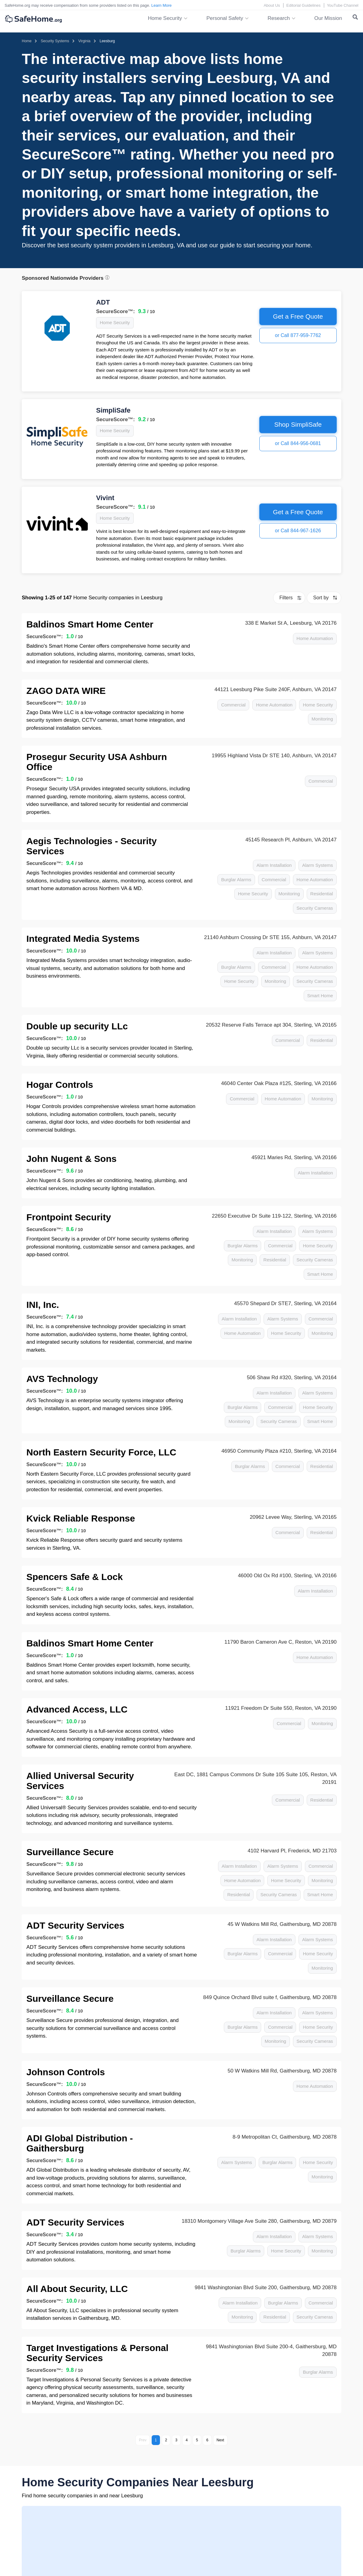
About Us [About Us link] (272, 5)
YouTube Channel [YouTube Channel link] (342, 5)
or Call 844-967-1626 (298, 530)
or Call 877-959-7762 (298, 335)
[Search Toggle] (355, 18)
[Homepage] (26, 41)
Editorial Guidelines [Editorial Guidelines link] (303, 5)
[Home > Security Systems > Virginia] (84, 41)
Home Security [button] (165, 18)
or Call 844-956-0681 (298, 443)
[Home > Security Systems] (55, 41)
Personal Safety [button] (224, 18)
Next (220, 2440)
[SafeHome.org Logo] (33, 19)
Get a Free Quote (298, 316)
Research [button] (279, 18)
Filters (286, 597)
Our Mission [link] (328, 18)
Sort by (321, 597)
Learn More (161, 5)
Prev (142, 2440)
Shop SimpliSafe (298, 424)
